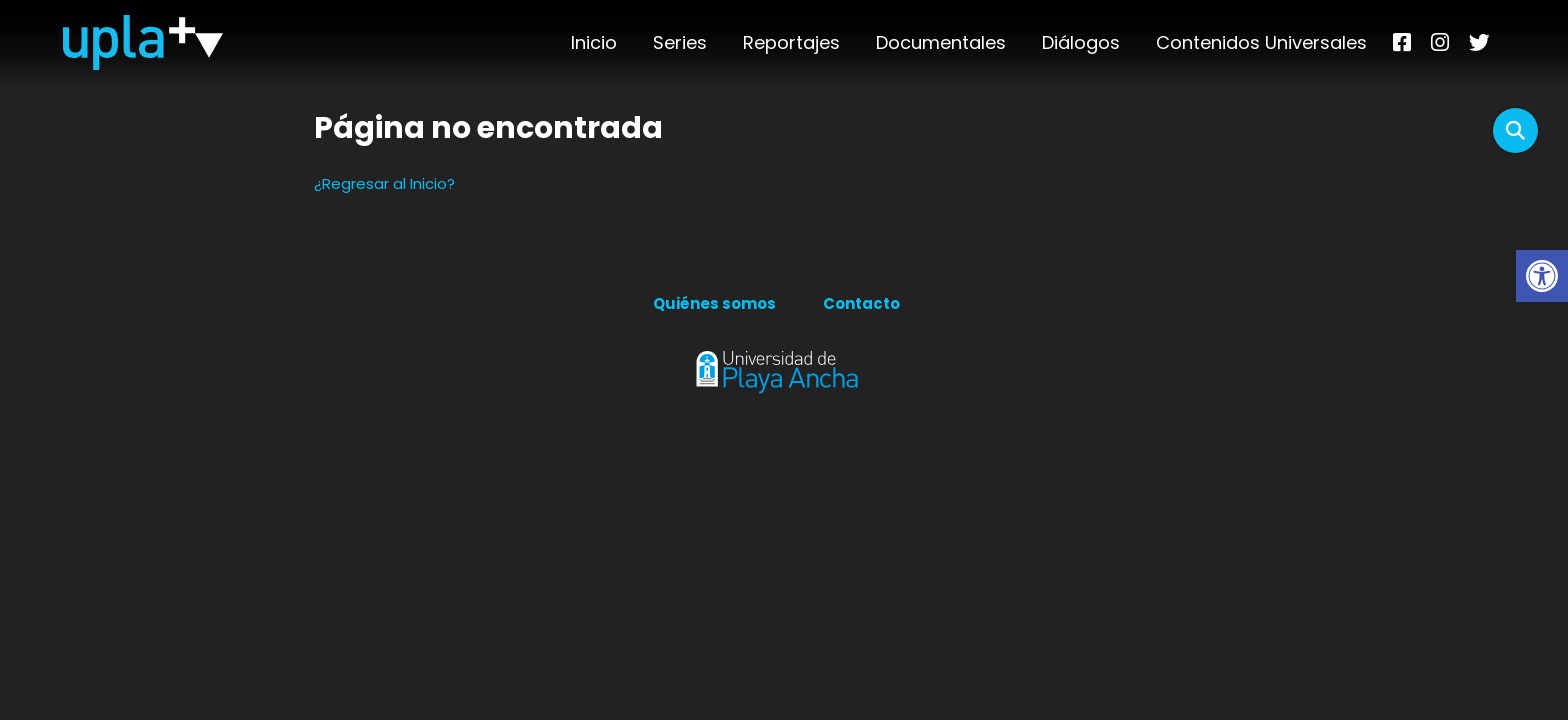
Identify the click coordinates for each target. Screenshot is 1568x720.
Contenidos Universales (1261, 42)
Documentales (941, 42)
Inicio (594, 42)
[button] (1542, 276)
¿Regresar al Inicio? (384, 183)
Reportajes (791, 42)
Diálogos (1081, 42)
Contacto (861, 303)
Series (680, 42)
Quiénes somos (714, 303)
